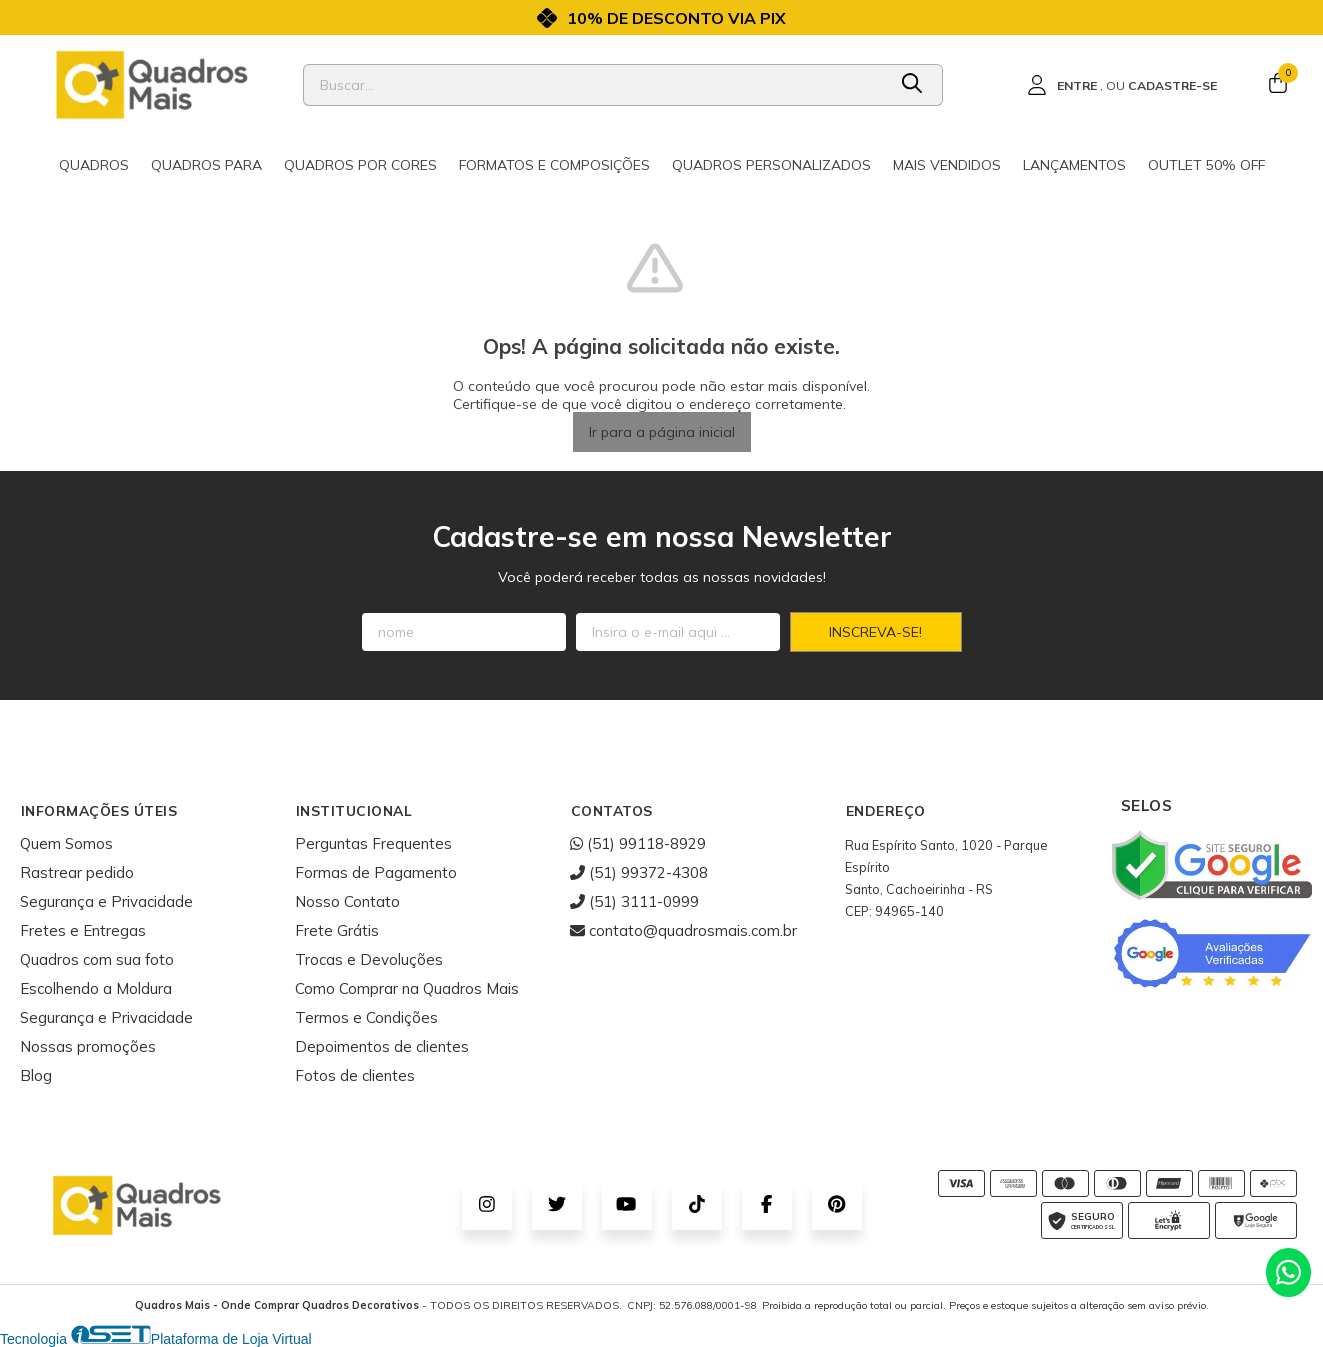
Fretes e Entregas (83, 930)
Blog (36, 1075)
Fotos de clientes (355, 1075)
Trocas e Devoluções (369, 959)
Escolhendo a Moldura (96, 988)
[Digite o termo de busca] (594, 85)
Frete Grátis (337, 930)
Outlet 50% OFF (1206, 165)
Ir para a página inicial (662, 432)
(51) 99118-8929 (638, 843)
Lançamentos (1074, 165)
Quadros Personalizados (771, 165)
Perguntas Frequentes (373, 843)
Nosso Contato (347, 901)
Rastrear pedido (77, 872)
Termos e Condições (366, 1017)
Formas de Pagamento (376, 872)
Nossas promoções (88, 1046)
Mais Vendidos (947, 165)
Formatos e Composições (554, 165)
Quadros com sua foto (97, 959)
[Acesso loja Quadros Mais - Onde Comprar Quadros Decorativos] (1122, 85)
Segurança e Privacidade (106, 901)
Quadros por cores (360, 165)
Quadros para (206, 165)
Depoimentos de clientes (382, 1046)
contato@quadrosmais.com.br (683, 930)
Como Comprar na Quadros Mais (407, 988)
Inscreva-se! (875, 632)
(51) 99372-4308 (639, 872)
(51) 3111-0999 (634, 901)
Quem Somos (66, 843)
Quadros (94, 165)
